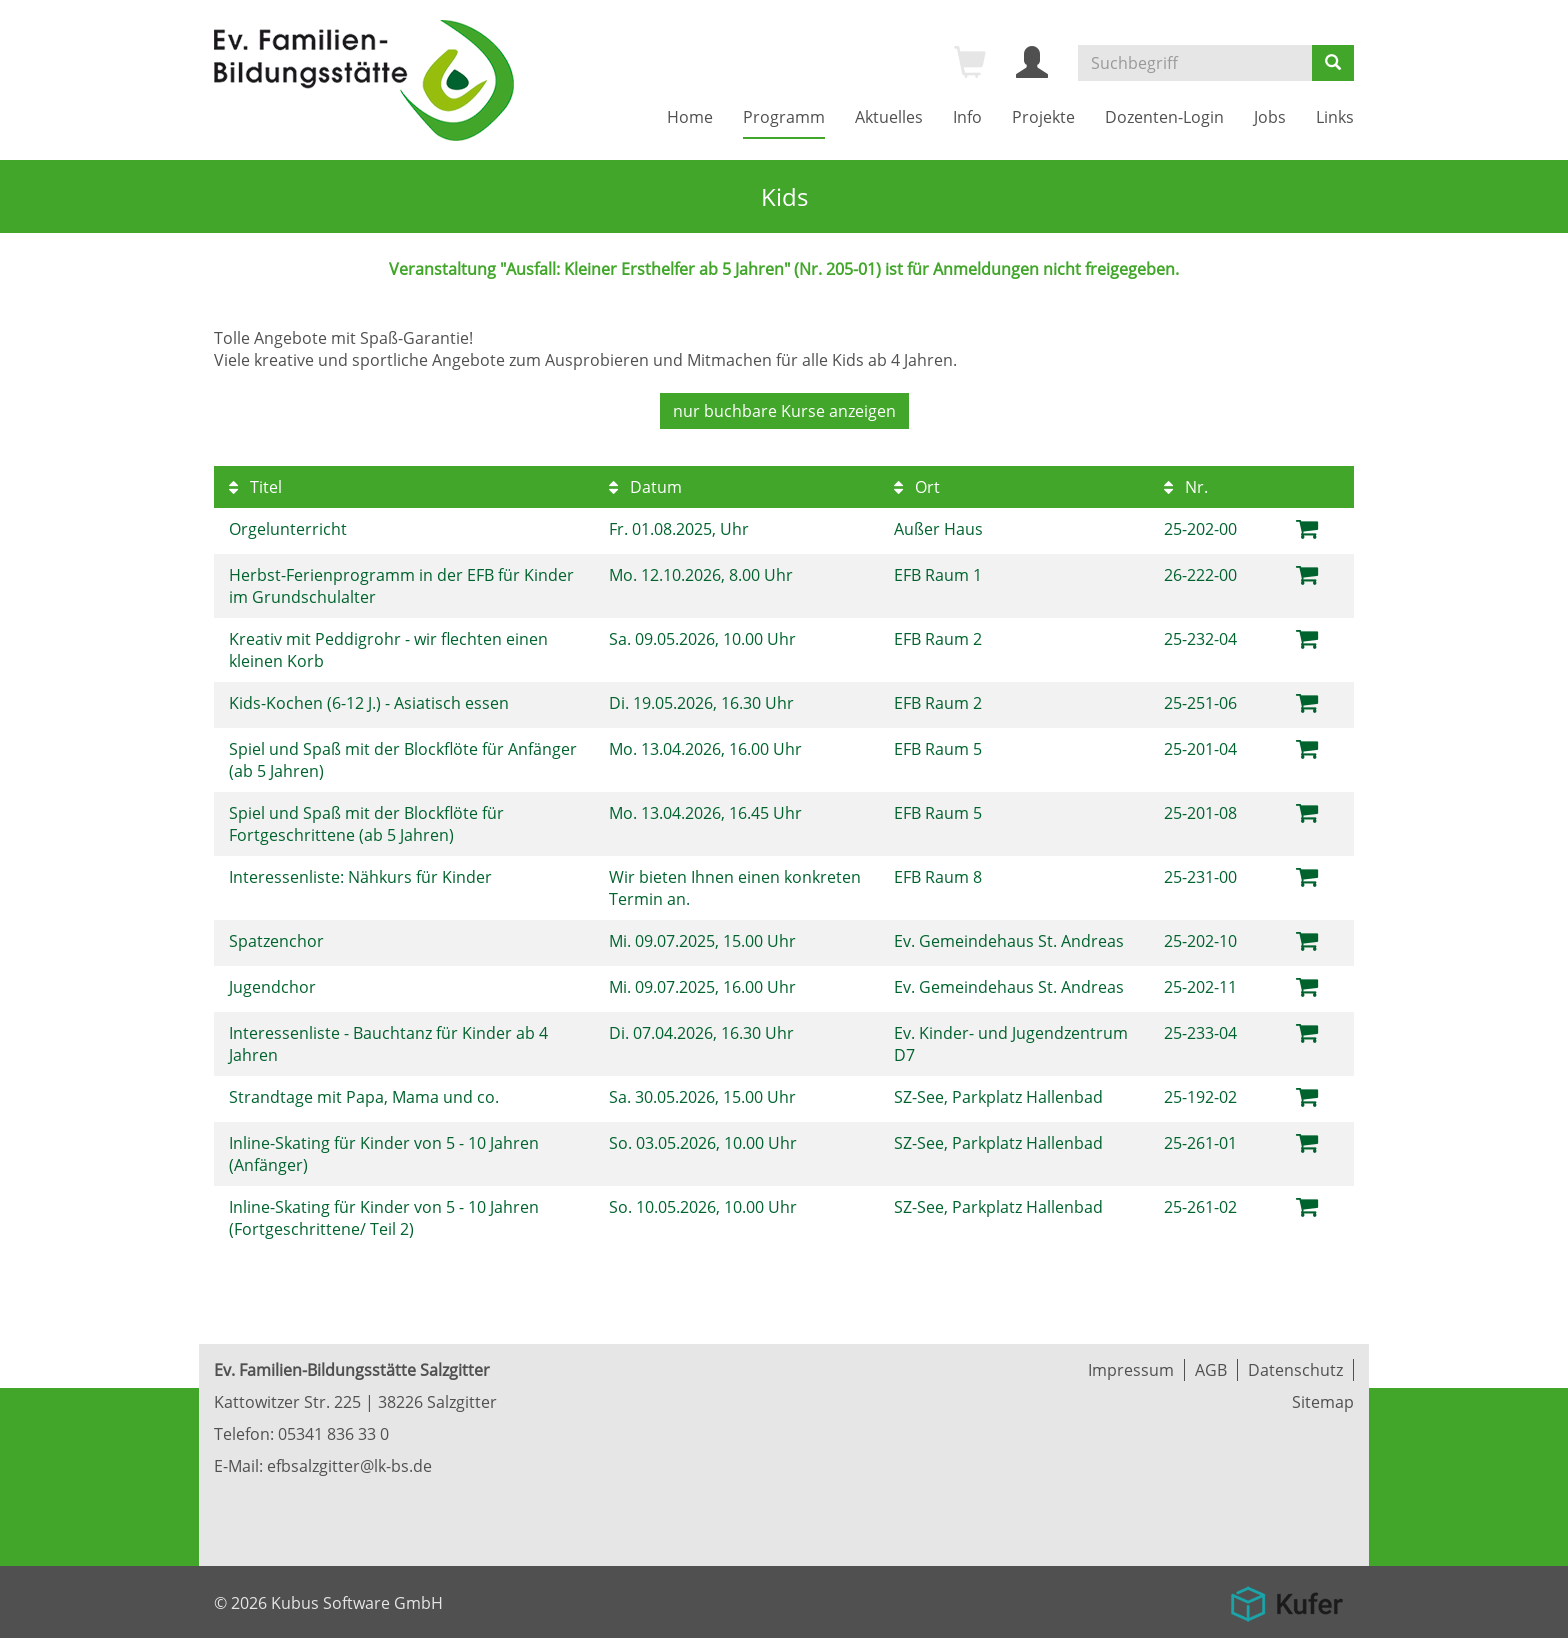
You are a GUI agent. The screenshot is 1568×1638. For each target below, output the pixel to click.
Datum (645, 487)
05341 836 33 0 (333, 1434)
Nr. (1186, 487)
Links (1335, 117)
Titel (255, 487)
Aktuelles (889, 117)
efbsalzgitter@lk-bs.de (349, 1466)
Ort (917, 487)
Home (690, 117)
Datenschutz (1295, 1370)
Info (967, 117)
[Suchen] (1333, 63)
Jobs (1270, 117)
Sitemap (1323, 1402)
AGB (1211, 1370)
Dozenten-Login (1164, 117)
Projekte (1043, 117)
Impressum (1131, 1370)
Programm (784, 117)
